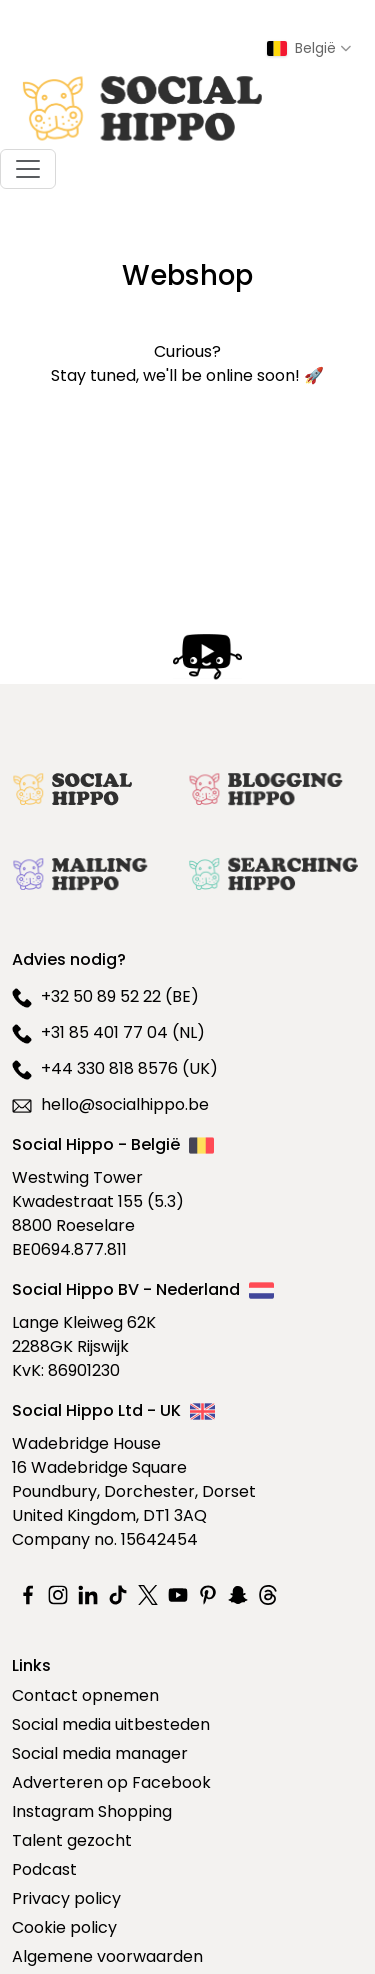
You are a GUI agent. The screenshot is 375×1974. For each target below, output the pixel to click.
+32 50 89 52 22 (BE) (105, 996)
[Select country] (309, 48)
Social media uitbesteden (111, 1724)
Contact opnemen (85, 1695)
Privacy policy (66, 1898)
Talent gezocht (72, 1840)
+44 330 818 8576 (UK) (115, 1068)
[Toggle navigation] (28, 169)
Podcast (44, 1869)
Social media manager (100, 1753)
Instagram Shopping (92, 1811)
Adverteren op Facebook (111, 1782)
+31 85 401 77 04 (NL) (108, 1032)
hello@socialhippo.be (110, 1104)
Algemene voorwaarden (107, 1956)
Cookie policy (64, 1927)
